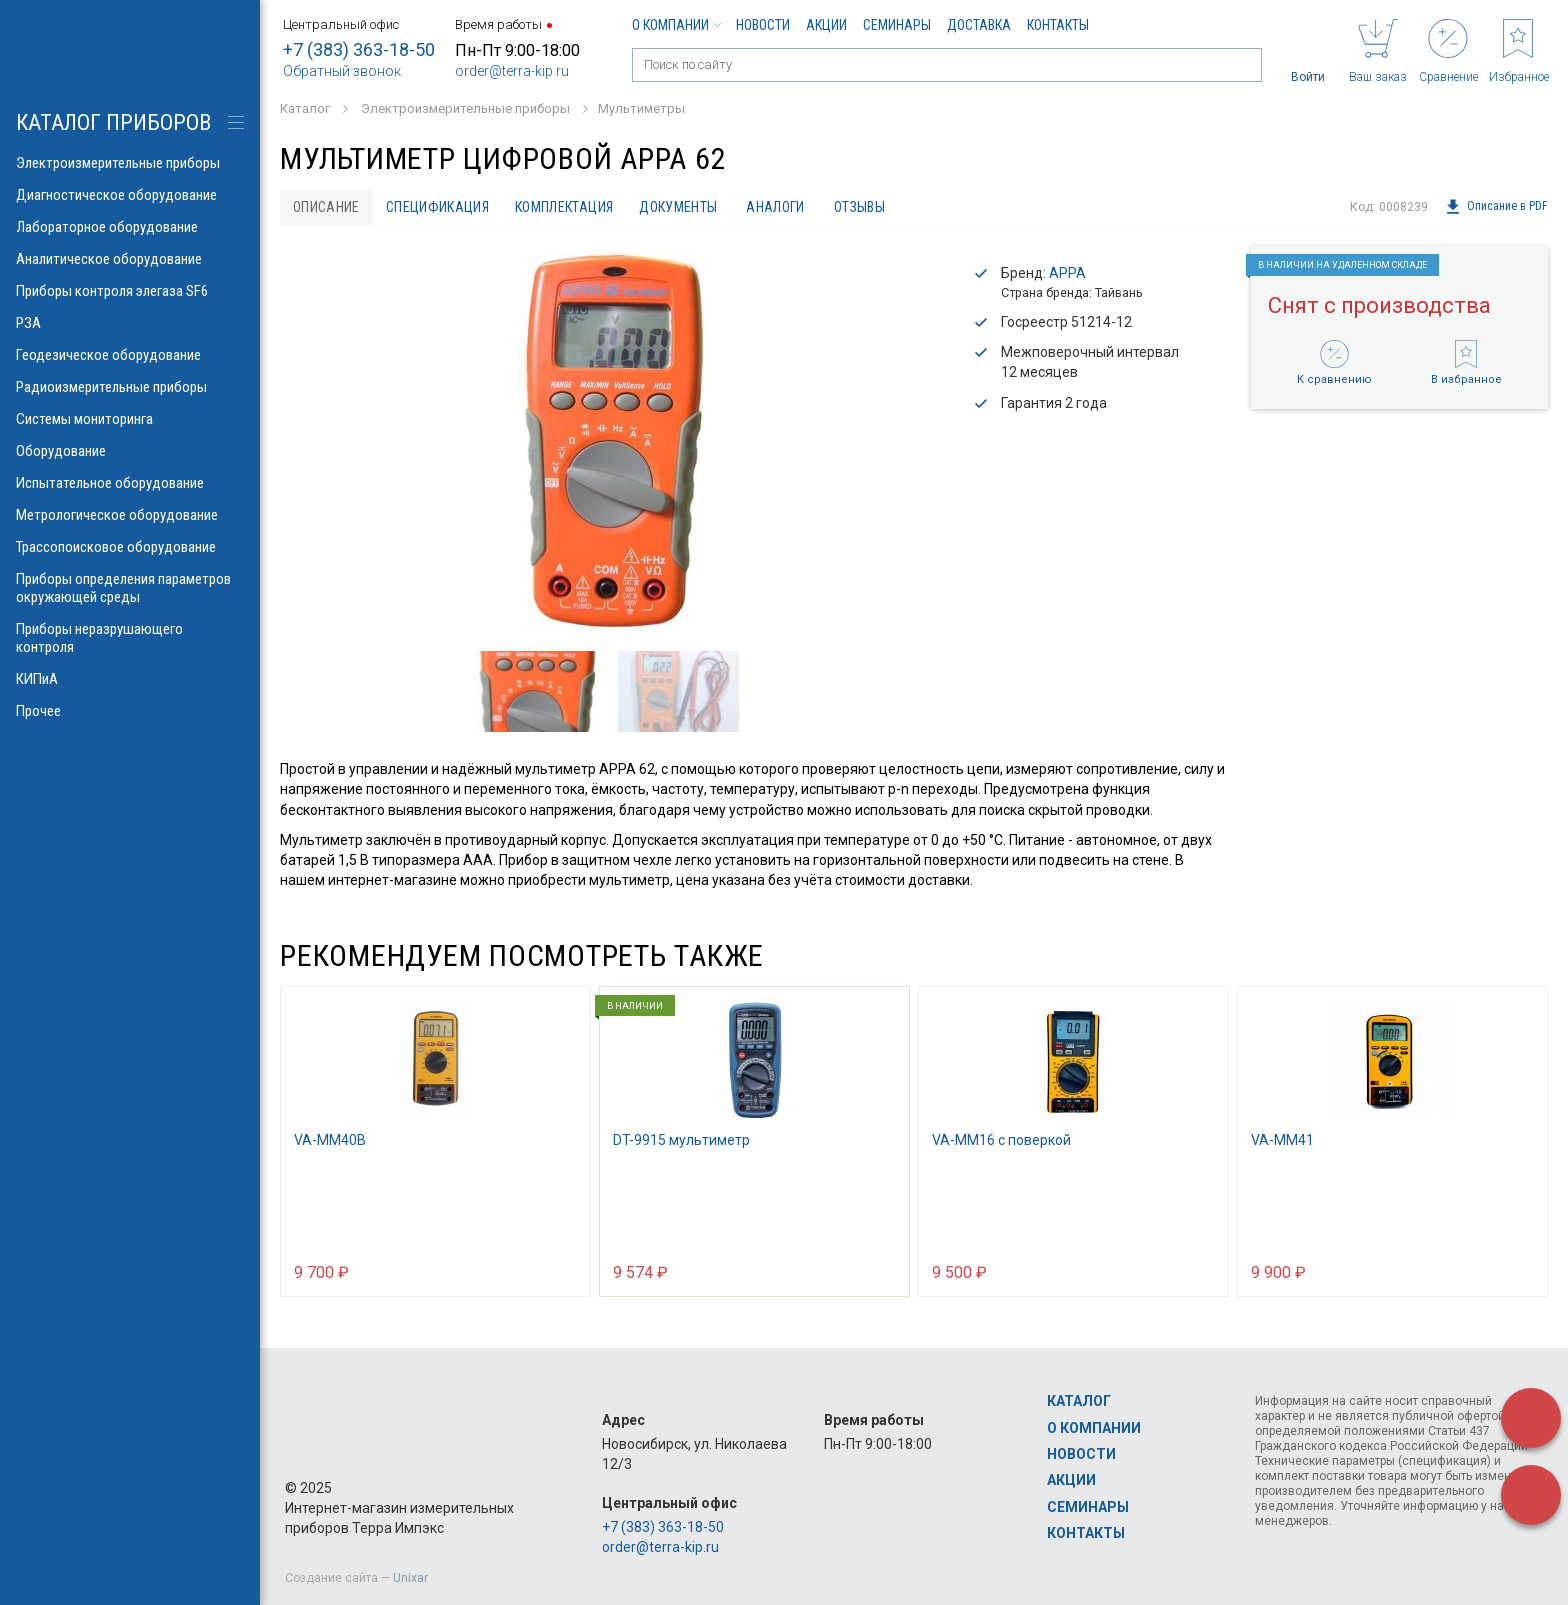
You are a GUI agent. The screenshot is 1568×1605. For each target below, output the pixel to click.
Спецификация (437, 207)
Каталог (1079, 1401)
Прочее (130, 711)
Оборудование (130, 451)
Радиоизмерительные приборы (130, 387)
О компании (676, 25)
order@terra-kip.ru (512, 71)
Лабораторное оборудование (130, 227)
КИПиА (130, 679)
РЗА (130, 323)
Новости (763, 25)
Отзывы (859, 207)
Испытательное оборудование (130, 483)
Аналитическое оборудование (130, 259)
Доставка (979, 25)
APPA (1067, 273)
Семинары (897, 25)
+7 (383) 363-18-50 (359, 49)
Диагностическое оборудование (130, 195)
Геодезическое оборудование (130, 355)
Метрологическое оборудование (130, 515)
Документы (678, 207)
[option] (610, 441)
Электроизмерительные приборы (130, 163)
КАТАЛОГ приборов (113, 122)
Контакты (1058, 25)
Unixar (410, 1578)
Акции (826, 25)
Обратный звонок (342, 71)
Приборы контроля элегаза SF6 (130, 291)
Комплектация (564, 207)
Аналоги (775, 207)
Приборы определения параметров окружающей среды (130, 588)
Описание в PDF (1496, 207)
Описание (326, 207)
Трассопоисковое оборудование (130, 547)
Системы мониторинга (130, 419)
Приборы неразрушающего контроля (130, 638)
